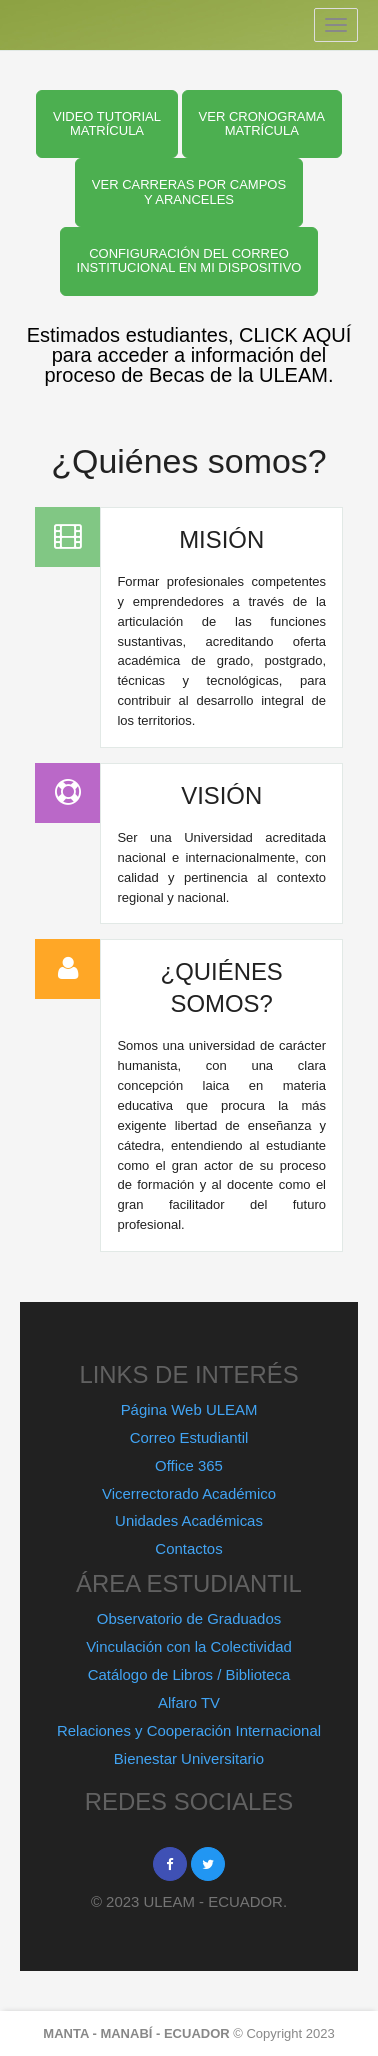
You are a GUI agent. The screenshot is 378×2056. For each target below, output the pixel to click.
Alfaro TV (189, 1702)
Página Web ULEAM (189, 1409)
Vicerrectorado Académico (189, 1493)
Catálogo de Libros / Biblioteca (189, 1674)
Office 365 (189, 1465)
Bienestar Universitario (189, 1758)
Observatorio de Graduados (189, 1618)
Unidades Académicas (189, 1520)
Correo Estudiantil (189, 1437)
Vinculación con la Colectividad (189, 1646)
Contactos (188, 1548)
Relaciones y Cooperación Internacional (189, 1730)
